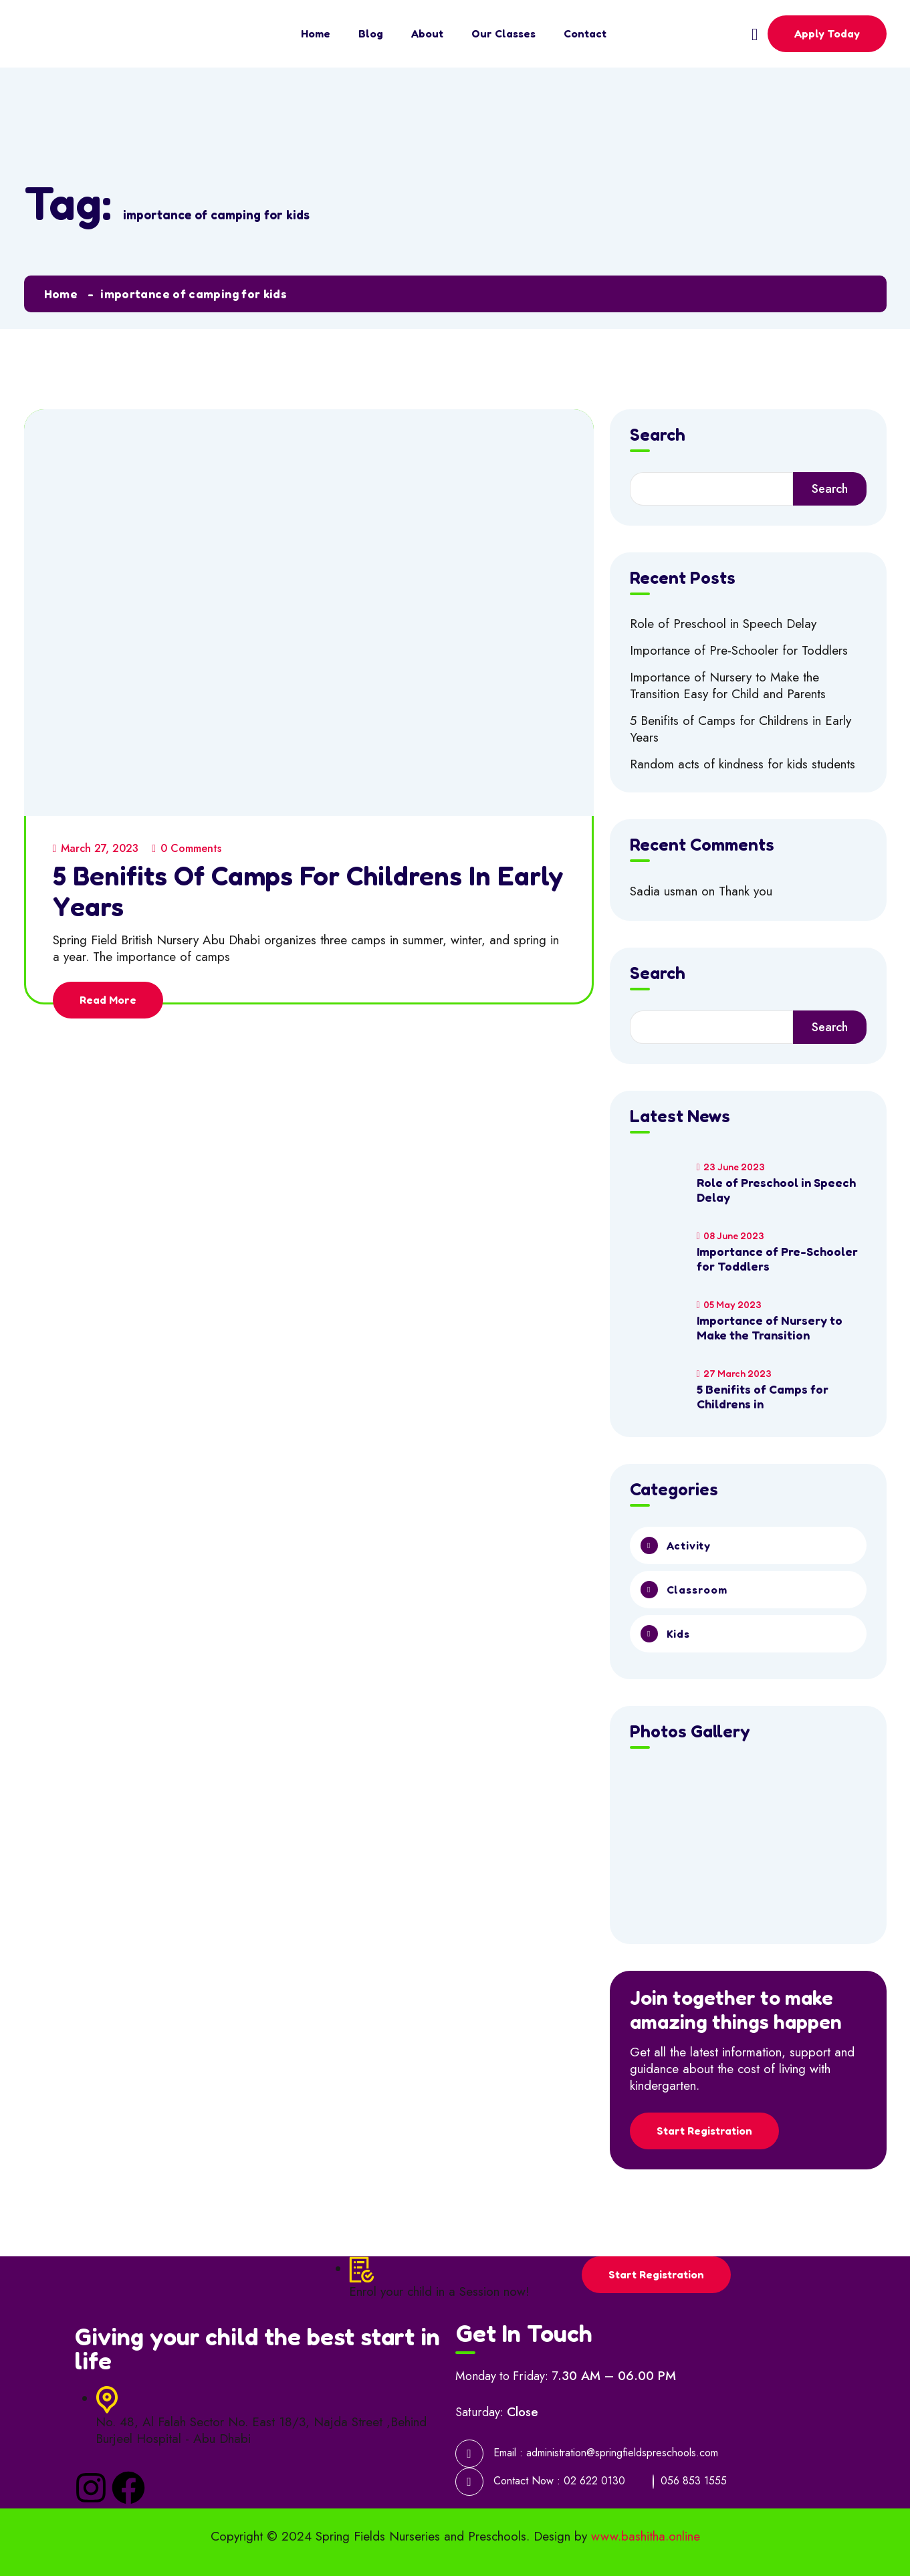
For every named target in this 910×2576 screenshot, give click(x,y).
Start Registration (704, 2130)
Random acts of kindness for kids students (742, 764)
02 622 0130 (594, 2480)
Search (657, 435)
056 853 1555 (694, 2480)
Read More (108, 999)
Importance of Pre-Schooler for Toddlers (739, 650)
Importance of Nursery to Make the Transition (769, 1327)
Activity (689, 1545)
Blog (370, 33)
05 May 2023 (729, 1304)
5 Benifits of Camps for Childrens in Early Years (308, 890)
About (427, 33)
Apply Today (827, 33)
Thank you (745, 891)
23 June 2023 (731, 1166)
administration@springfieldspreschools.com (622, 2452)
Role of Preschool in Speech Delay (723, 624)
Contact (585, 33)
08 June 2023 (730, 1235)
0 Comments (186, 848)
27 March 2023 (734, 1373)
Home (315, 33)
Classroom (697, 1589)
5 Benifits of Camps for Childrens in (762, 1396)
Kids (678, 1633)
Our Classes (503, 33)
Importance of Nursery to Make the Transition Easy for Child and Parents (728, 685)
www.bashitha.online (645, 2536)
